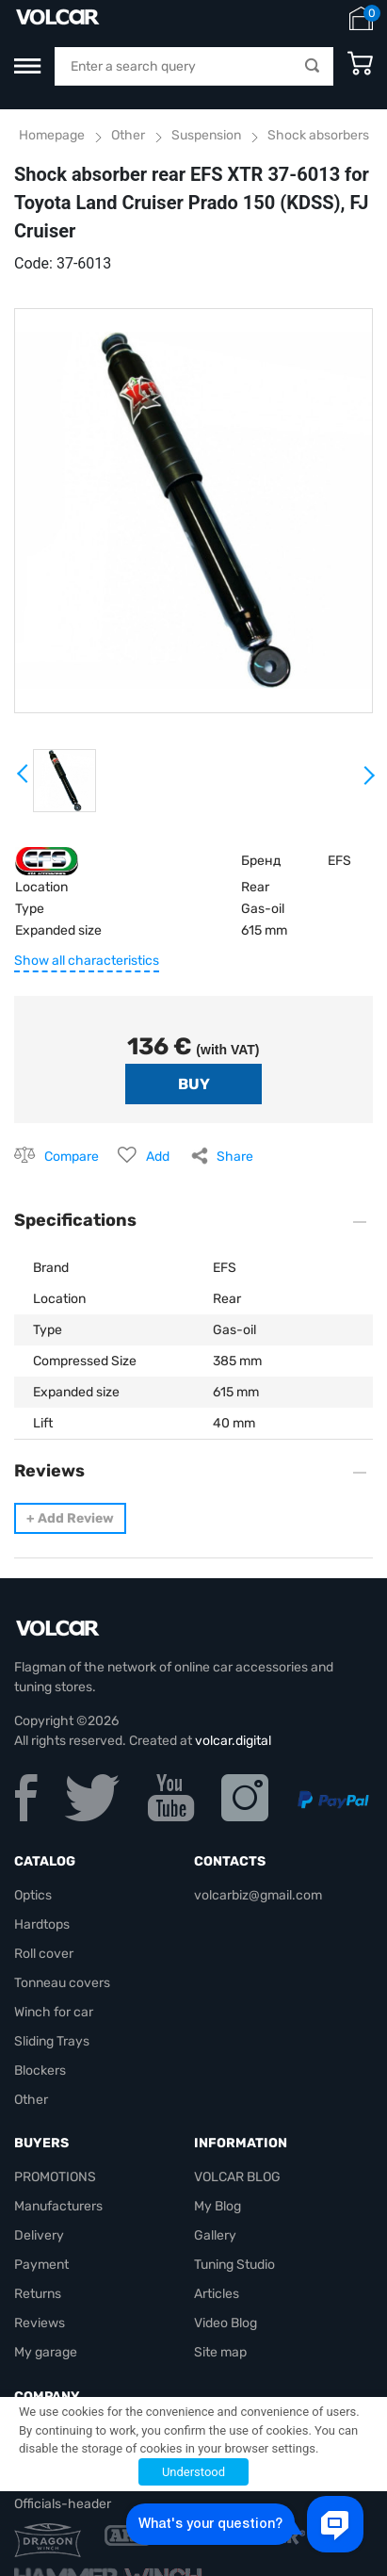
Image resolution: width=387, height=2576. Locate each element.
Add (157, 1157)
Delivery (39, 2235)
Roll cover (43, 1954)
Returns (37, 2294)
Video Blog (225, 2323)
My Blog (217, 2206)
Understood (193, 2472)
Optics (33, 1895)
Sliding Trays (51, 2041)
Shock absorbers (318, 135)
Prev (23, 780)
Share (235, 1157)
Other (128, 135)
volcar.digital (233, 1741)
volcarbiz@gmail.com (258, 1895)
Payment (41, 2265)
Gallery (215, 2235)
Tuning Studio (234, 2265)
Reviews (39, 2323)
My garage (45, 2352)
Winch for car (53, 2012)
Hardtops (42, 1924)
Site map (220, 2352)
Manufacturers (58, 2206)
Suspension (206, 135)
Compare (71, 1157)
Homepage (52, 135)
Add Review (70, 1518)
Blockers (40, 2070)
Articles (216, 2294)
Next (368, 783)
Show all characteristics (86, 961)
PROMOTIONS (55, 2177)
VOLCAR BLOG (237, 2177)
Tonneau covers (62, 1983)
